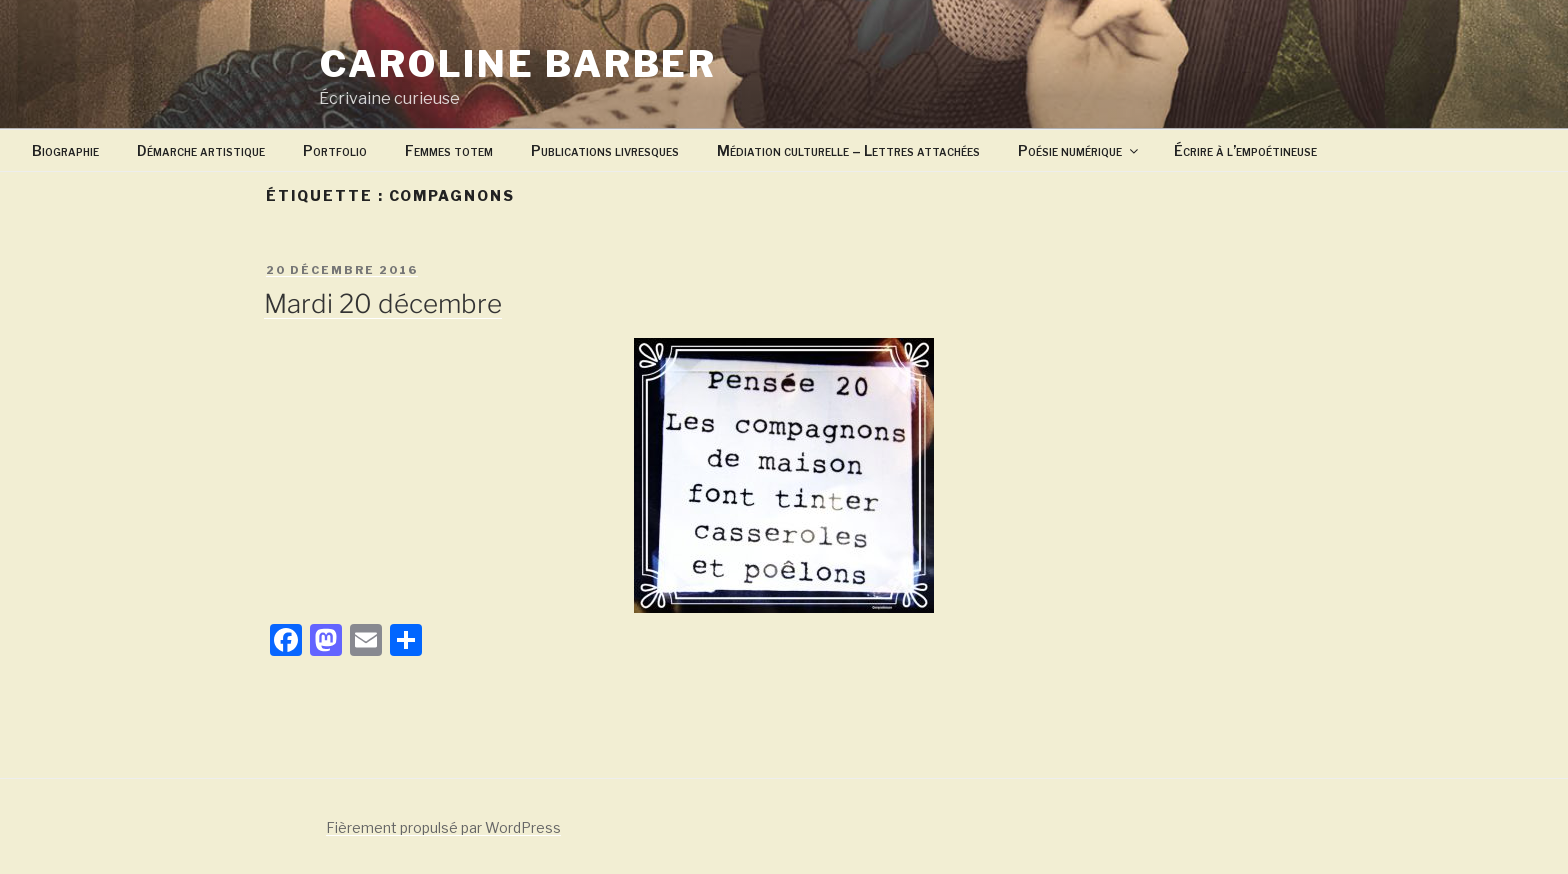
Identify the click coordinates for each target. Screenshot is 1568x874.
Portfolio (335, 150)
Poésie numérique (1079, 150)
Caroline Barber (518, 64)
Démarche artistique (201, 150)
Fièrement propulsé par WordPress (443, 827)
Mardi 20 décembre (383, 303)
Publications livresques (605, 150)
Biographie (65, 150)
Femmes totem (449, 150)
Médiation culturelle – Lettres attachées (848, 150)
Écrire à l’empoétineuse (1245, 150)
